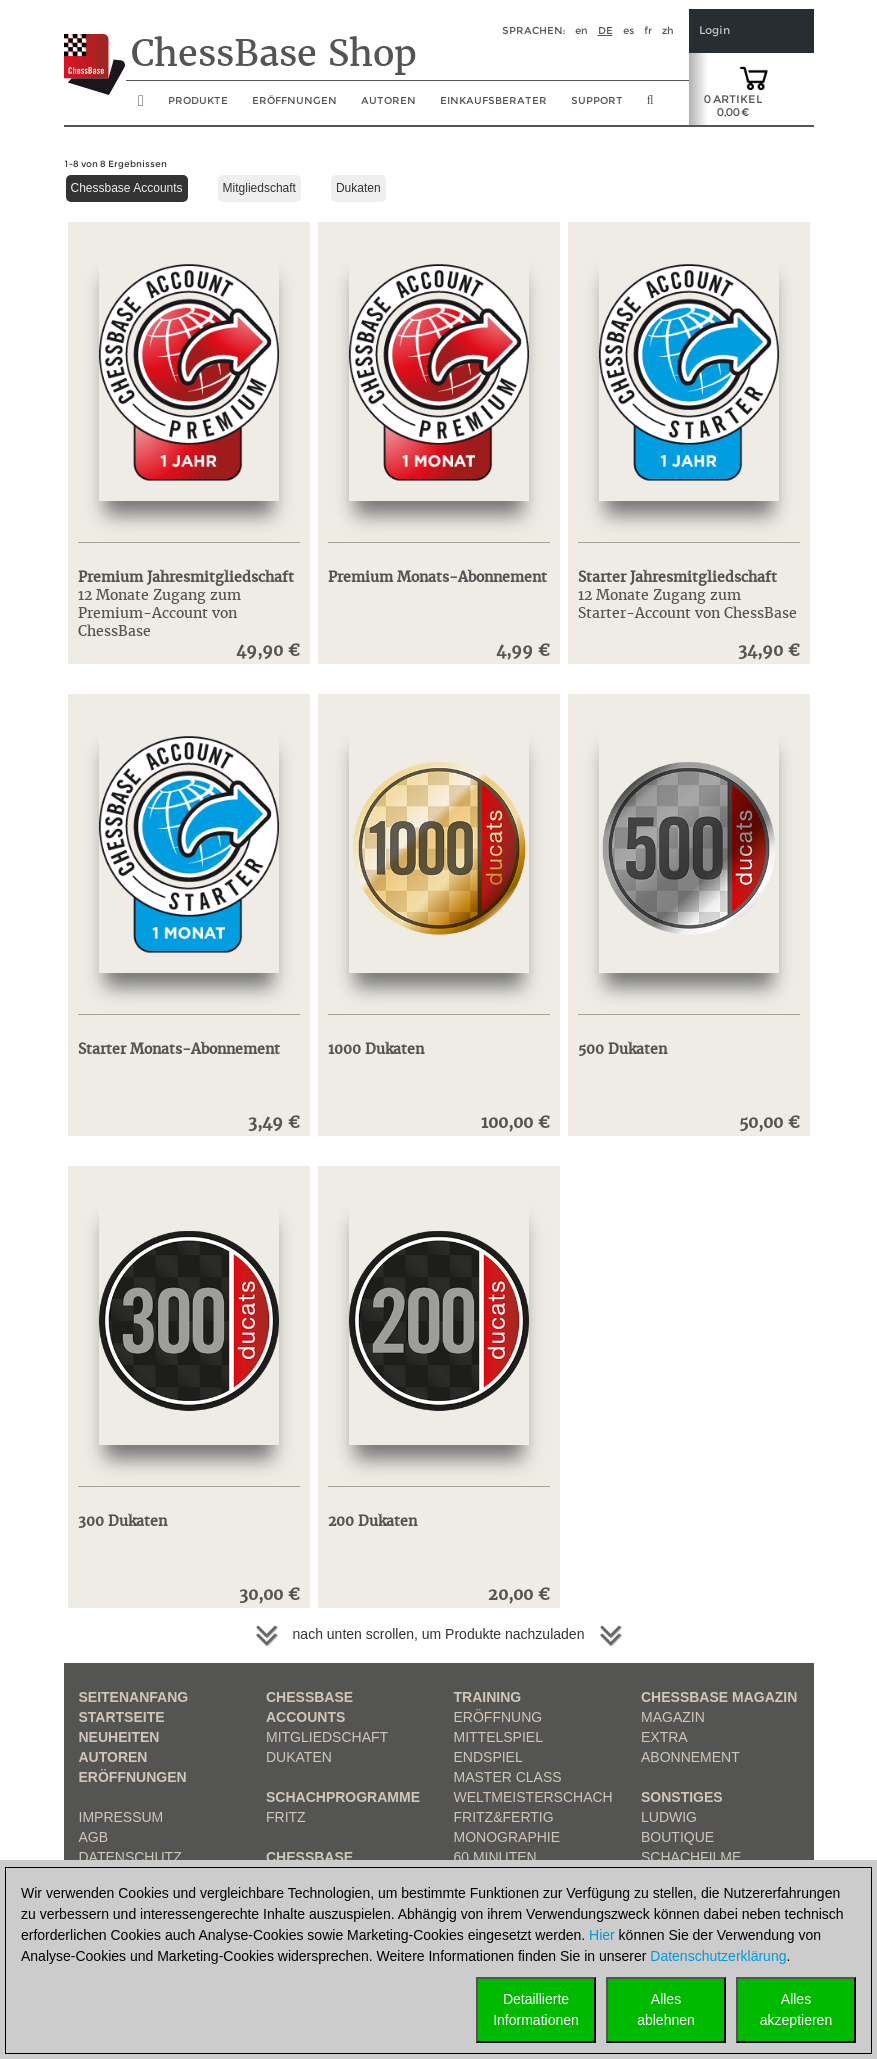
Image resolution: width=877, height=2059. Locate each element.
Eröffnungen (133, 1777)
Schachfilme (691, 1857)
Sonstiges (682, 1797)
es (628, 30)
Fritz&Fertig (504, 1817)
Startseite (122, 1717)
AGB (94, 1837)
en (581, 30)
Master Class (508, 1777)
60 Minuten (495, 1857)
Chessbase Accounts (127, 188)
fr (648, 30)
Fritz (286, 1817)
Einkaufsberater (493, 100)
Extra (664, 1737)
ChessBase (309, 1857)
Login (714, 30)
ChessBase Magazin (719, 1697)
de (605, 30)
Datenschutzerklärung (718, 1956)
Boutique (677, 1837)
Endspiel (488, 1757)
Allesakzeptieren (796, 2009)
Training (488, 1697)
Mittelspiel (498, 1737)
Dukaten (358, 188)
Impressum (121, 1817)
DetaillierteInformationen (536, 2009)
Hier (602, 1935)
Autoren (388, 100)
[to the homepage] (94, 49)
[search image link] (650, 106)
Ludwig (669, 1817)
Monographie (507, 1837)
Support (597, 100)
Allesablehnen (666, 2009)
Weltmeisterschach (533, 1797)
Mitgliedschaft (259, 188)
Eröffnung (498, 1717)
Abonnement (690, 1757)
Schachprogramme (343, 1797)
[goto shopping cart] (754, 77)
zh (668, 30)
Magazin (673, 1717)
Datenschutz (130, 1857)
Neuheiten (119, 1737)
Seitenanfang (134, 1697)
